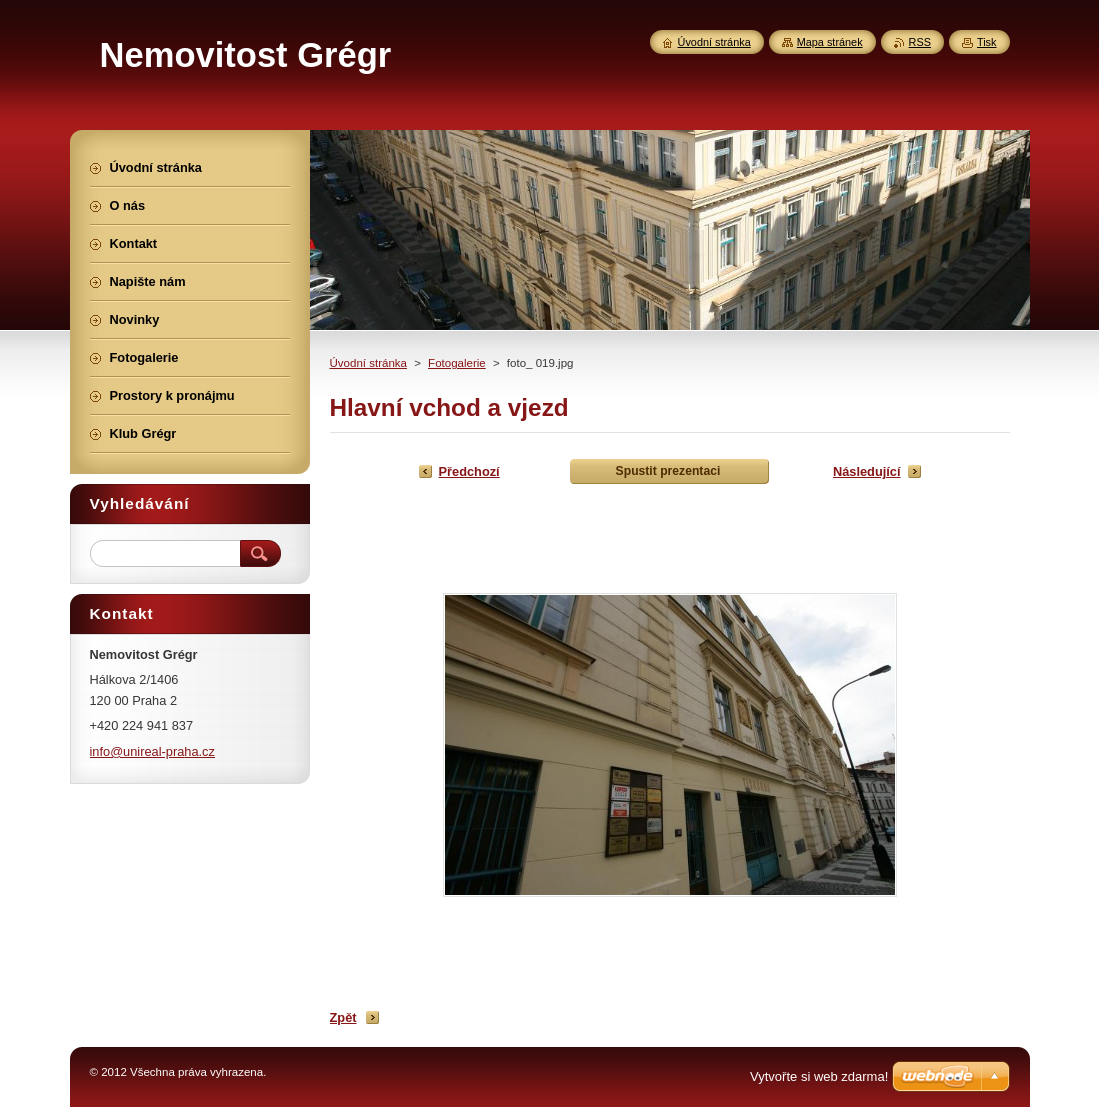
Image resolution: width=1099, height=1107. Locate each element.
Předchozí (469, 471)
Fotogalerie (457, 363)
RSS (920, 42)
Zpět (343, 1017)
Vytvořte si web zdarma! (819, 1076)
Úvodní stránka (368, 363)
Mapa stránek (830, 42)
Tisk (987, 42)
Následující (867, 471)
